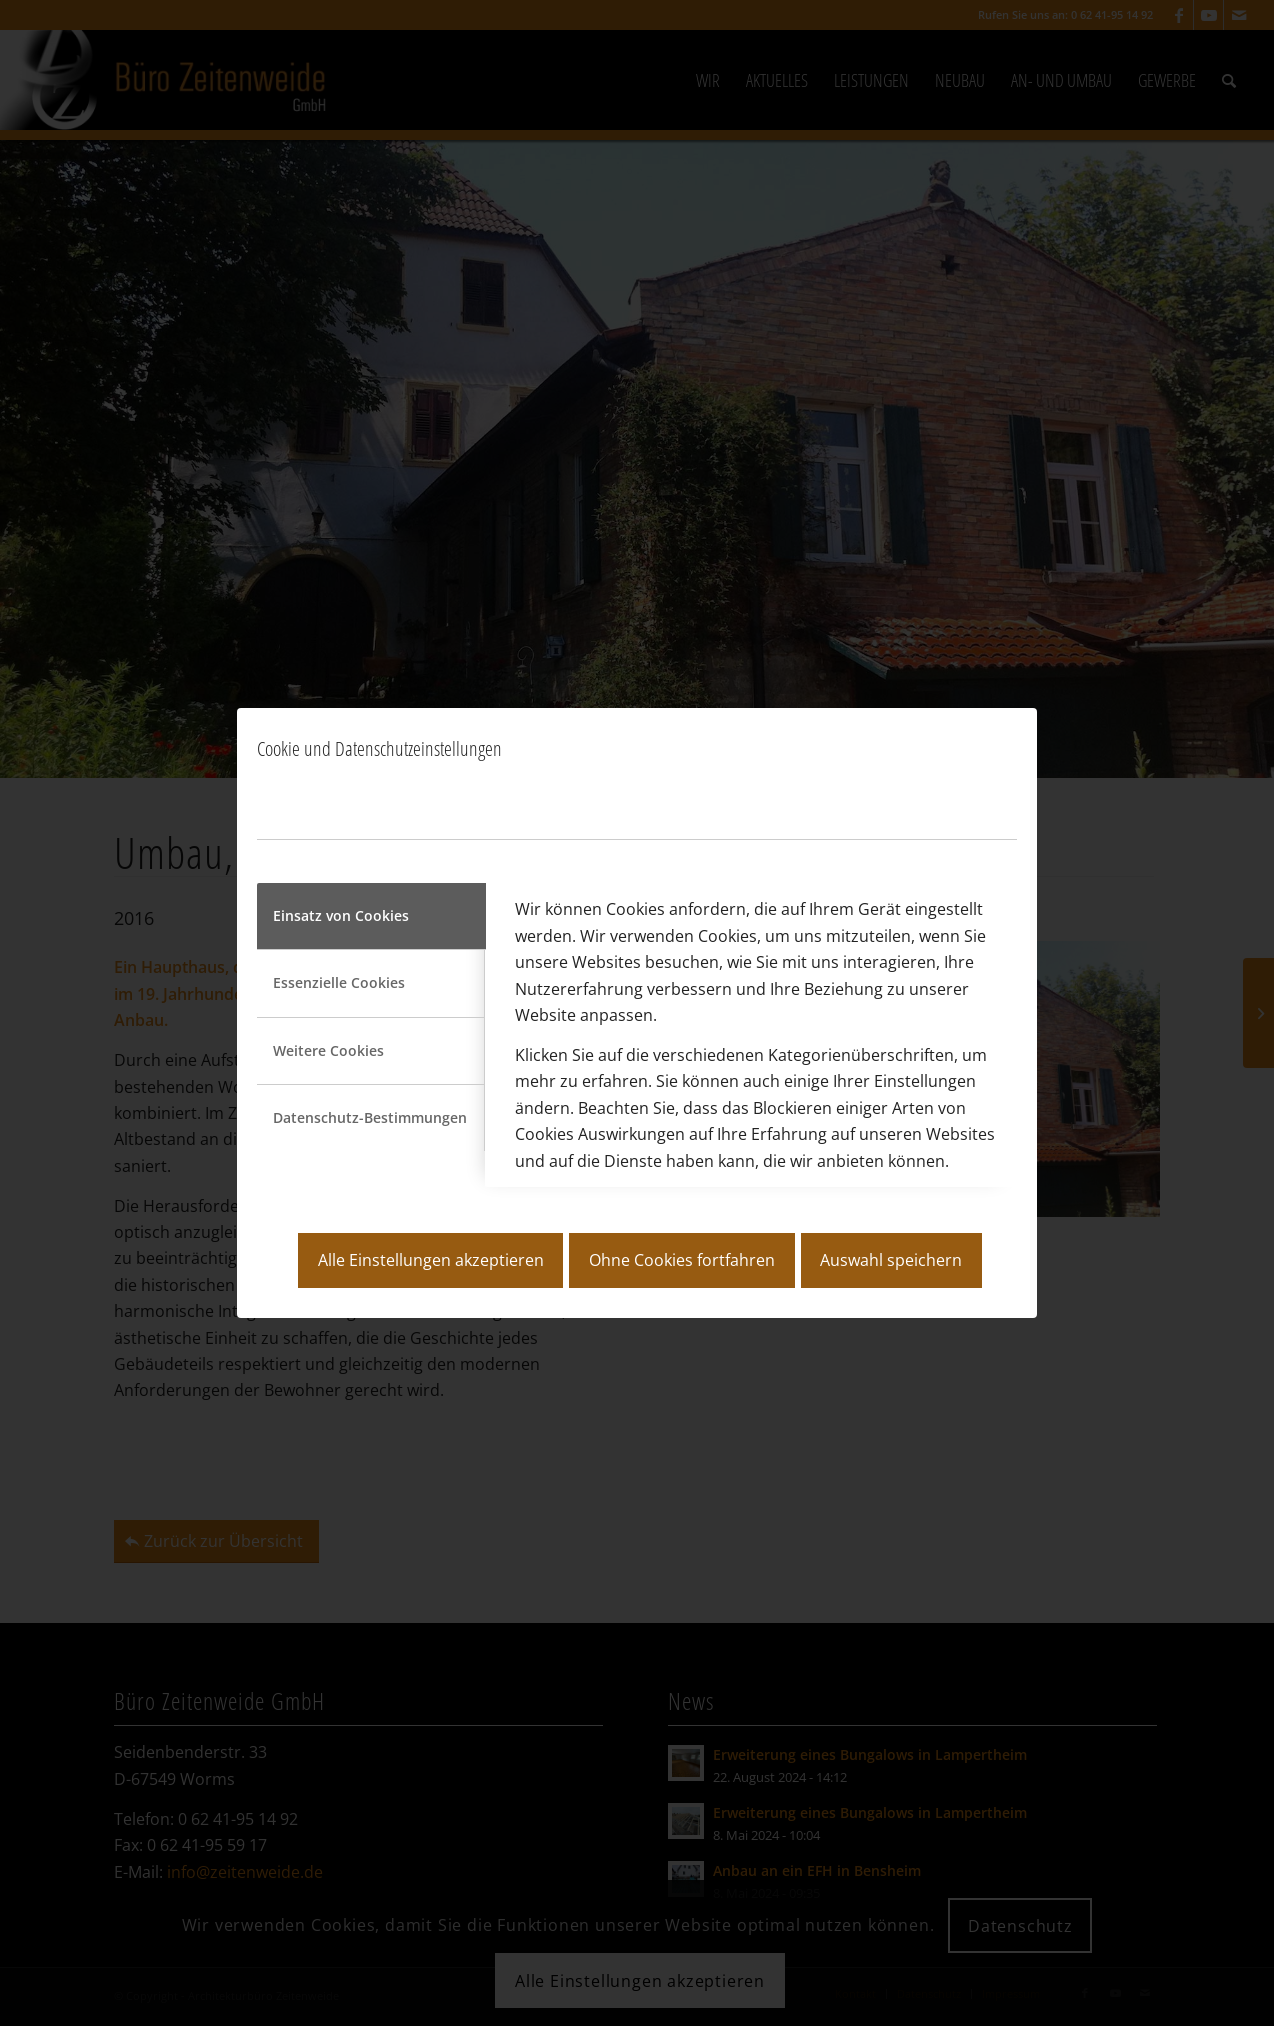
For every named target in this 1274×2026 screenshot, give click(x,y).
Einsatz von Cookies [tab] (341, 915)
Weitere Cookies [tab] (328, 1050)
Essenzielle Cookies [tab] (339, 982)
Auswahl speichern (891, 1260)
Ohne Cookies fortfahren (682, 1260)
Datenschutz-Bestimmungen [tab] (370, 1117)
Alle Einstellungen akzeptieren (431, 1260)
